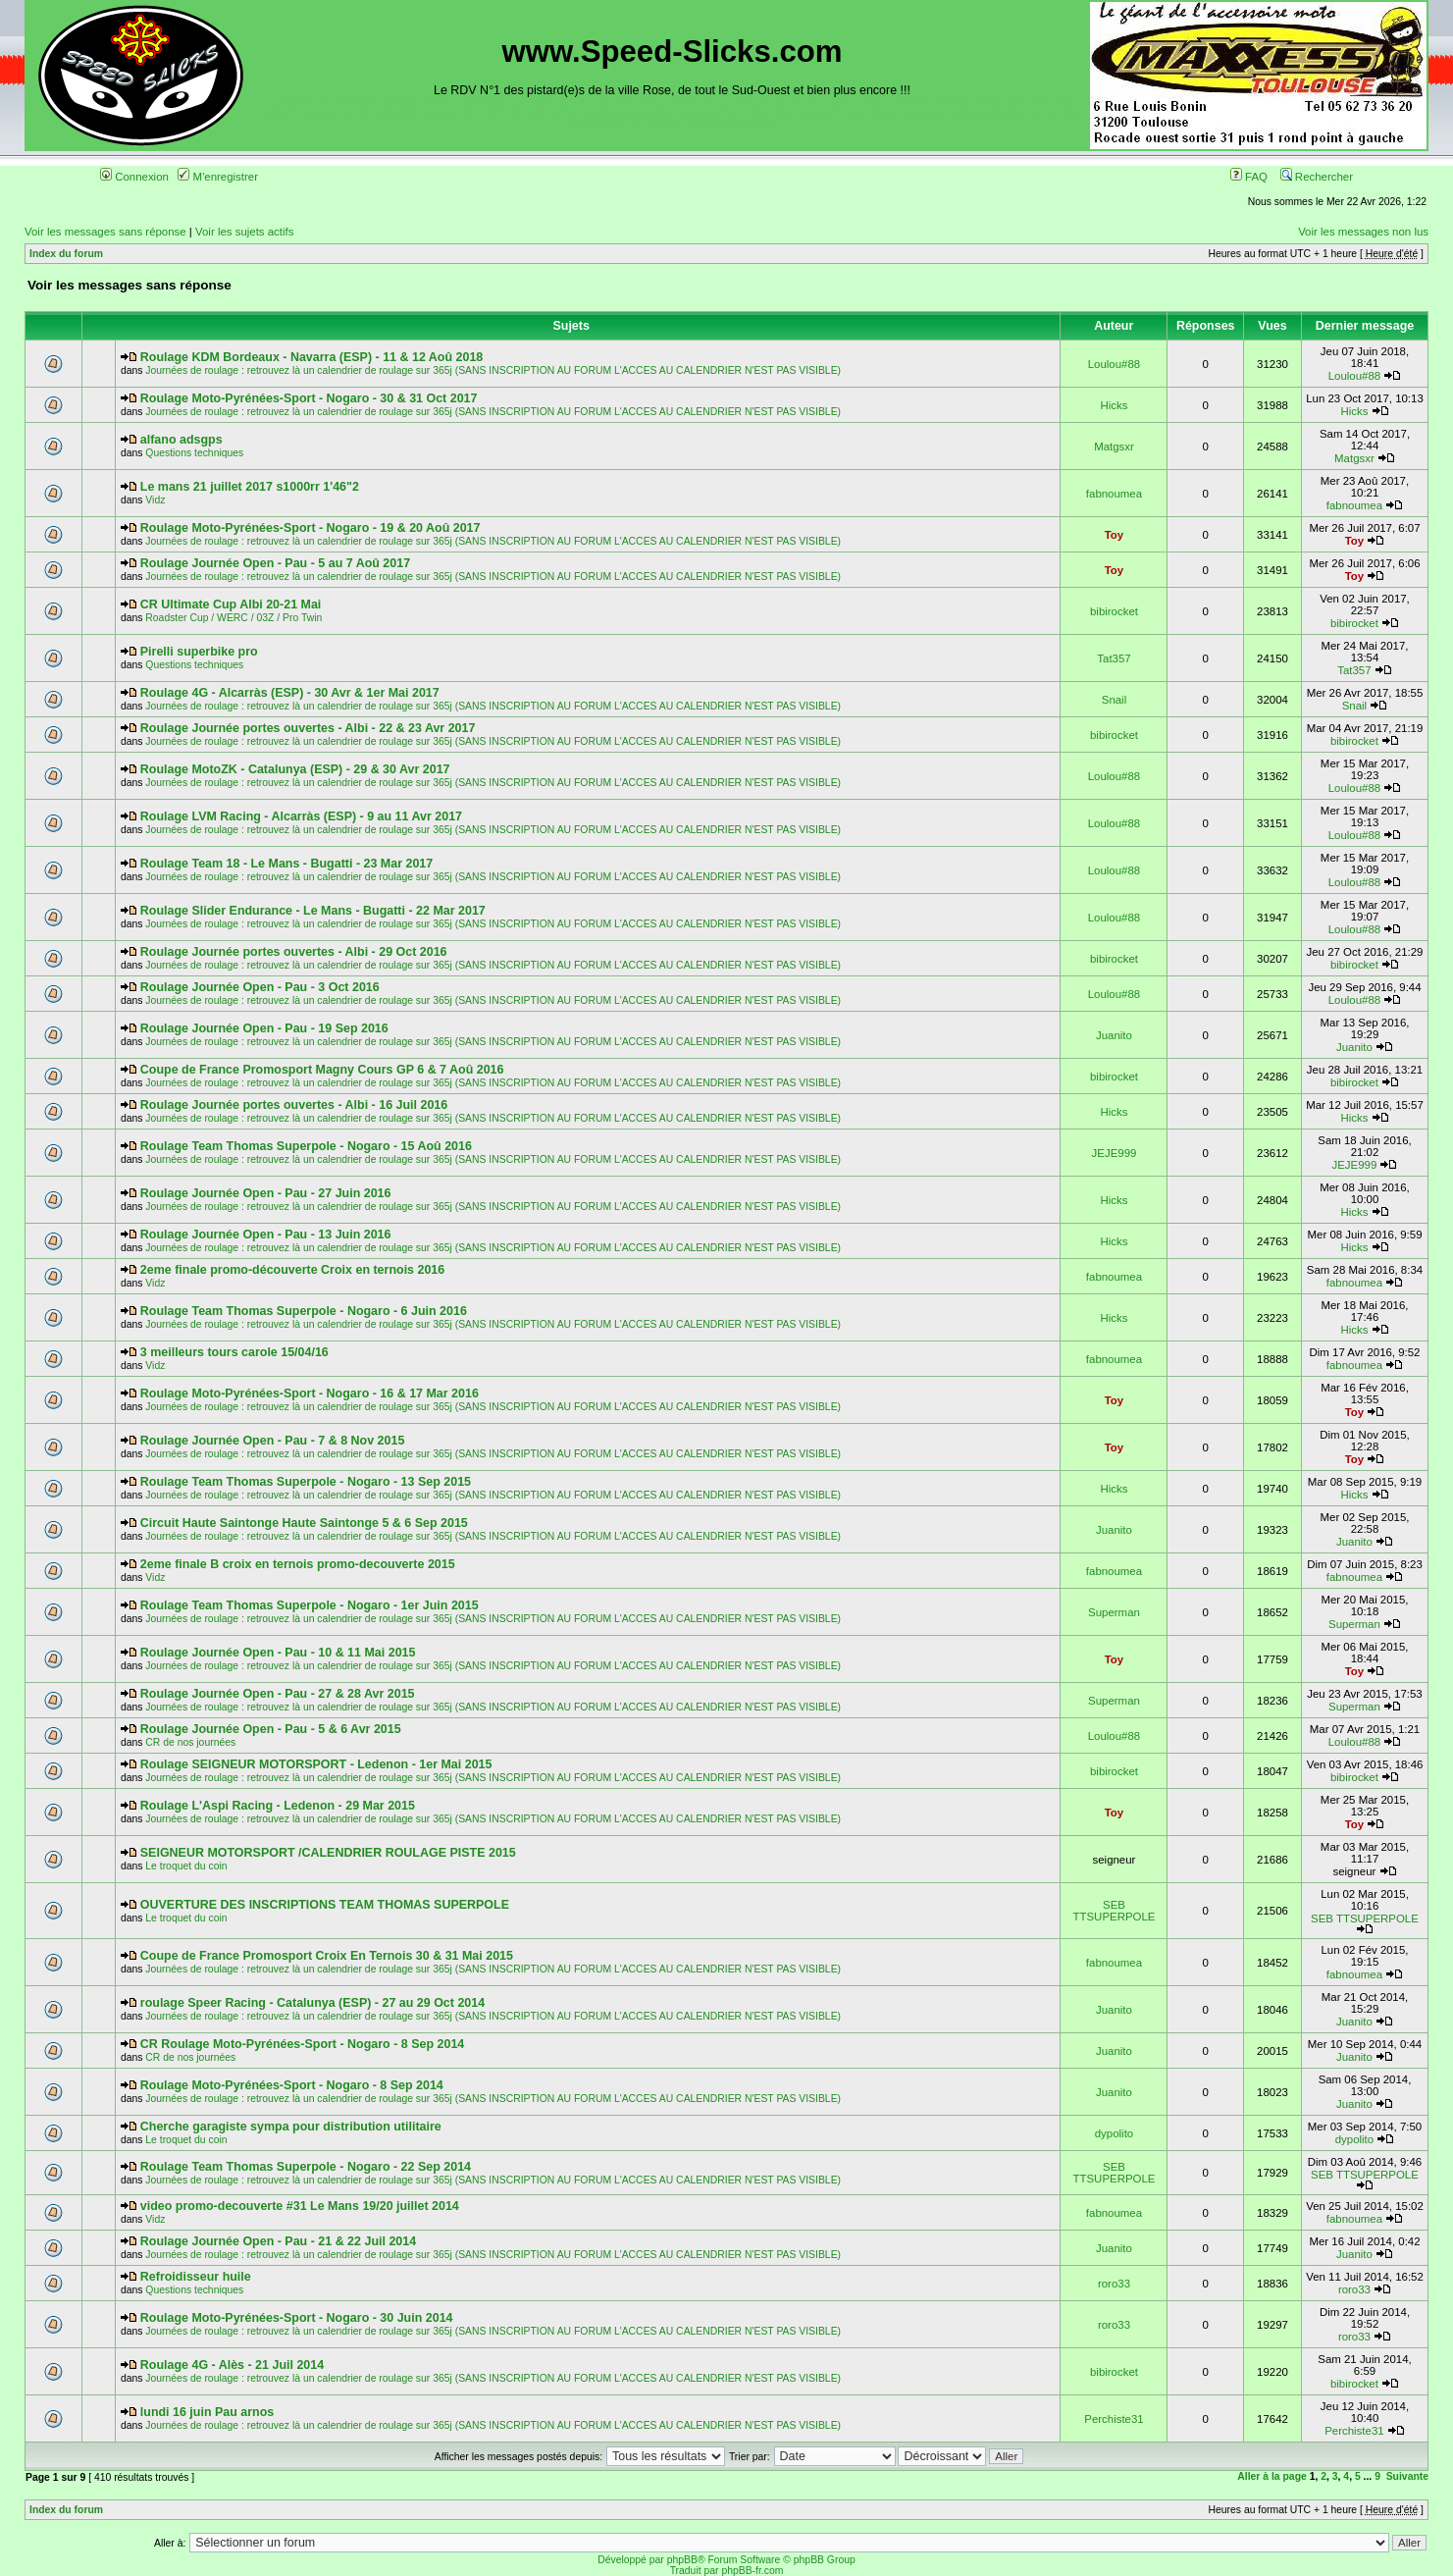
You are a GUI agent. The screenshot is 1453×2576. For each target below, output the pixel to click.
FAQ (1249, 177)
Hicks (1113, 405)
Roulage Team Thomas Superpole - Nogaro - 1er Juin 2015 (309, 1605)
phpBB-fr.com (752, 2570)
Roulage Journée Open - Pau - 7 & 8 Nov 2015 (272, 1440)
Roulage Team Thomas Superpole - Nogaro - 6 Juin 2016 (303, 1311)
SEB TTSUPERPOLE (1114, 1910)
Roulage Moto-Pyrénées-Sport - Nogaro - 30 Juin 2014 (296, 2318)
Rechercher (1316, 177)
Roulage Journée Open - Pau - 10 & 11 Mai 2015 (278, 1652)
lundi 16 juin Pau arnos (207, 2412)
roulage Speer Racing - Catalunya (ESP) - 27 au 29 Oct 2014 (312, 2003)
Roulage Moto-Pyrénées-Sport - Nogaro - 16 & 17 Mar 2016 (309, 1393)
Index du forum (66, 253)
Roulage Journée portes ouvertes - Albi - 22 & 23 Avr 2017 (308, 728)
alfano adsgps (181, 440)
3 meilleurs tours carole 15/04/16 (234, 1352)
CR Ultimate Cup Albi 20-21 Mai (231, 604)
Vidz (155, 500)
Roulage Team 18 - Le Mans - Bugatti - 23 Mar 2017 (286, 863)
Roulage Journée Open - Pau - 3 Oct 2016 (260, 987)
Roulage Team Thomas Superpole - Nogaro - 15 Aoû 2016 (306, 1146)
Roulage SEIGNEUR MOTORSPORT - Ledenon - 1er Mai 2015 (316, 1764)
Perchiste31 (1113, 2419)
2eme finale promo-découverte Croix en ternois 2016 (292, 1270)
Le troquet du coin (186, 1866)
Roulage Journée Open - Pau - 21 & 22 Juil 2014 (278, 2241)
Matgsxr (1114, 446)
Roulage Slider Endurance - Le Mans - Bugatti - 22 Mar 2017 (313, 911)
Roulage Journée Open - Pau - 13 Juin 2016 (265, 1234)
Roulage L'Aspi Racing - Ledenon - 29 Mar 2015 (277, 1806)
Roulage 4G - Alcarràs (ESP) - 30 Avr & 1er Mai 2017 (290, 693)
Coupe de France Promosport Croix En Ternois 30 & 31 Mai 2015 (326, 1956)
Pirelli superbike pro (199, 651)
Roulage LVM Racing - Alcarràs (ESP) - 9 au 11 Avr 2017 (301, 816)
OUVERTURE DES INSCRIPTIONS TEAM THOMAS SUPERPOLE (324, 1905)
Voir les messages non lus (1363, 231)
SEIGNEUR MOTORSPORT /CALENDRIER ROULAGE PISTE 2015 (328, 1853)
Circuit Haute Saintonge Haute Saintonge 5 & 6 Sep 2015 (304, 1523)
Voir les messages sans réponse (105, 231)
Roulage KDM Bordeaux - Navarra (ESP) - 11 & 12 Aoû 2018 (311, 357)
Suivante (1407, 2476)
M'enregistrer (218, 177)
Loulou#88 (1114, 364)
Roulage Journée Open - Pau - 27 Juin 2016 (265, 1193)
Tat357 (1113, 658)
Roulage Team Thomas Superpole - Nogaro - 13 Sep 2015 (305, 1482)
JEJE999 (1114, 1153)
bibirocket (1114, 611)
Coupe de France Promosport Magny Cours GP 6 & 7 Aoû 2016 (322, 1070)
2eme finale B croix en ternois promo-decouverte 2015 (297, 1564)
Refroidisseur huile (195, 2277)
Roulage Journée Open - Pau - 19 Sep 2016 (264, 1028)
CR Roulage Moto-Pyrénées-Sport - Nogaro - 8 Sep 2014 (302, 2044)
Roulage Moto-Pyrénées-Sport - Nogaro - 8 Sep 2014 (291, 2085)
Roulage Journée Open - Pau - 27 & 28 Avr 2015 (277, 1694)
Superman (1114, 1612)
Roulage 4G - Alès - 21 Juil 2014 (232, 2365)
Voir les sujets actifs (244, 231)
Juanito (1114, 1035)
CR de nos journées (190, 1742)
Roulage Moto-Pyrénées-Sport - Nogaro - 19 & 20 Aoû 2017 (310, 528)
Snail (1114, 700)
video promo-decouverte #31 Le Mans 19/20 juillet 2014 (299, 2206)
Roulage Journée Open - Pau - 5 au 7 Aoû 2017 (275, 563)
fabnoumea (1114, 493)
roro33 (1114, 2283)
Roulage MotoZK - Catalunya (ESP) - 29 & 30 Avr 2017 (295, 769)
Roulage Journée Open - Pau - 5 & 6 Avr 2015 (270, 1729)
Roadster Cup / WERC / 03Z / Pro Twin (233, 617)
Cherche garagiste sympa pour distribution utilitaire (290, 2126)
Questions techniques (194, 452)
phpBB (682, 2559)
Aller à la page (1271, 2476)
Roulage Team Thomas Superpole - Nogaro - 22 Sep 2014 (305, 2167)
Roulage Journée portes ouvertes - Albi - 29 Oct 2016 (293, 952)
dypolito (1114, 2133)
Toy (1114, 535)
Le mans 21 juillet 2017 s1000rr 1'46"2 (249, 487)
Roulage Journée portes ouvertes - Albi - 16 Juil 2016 (293, 1105)
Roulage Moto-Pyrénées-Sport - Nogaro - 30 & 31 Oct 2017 (309, 398)
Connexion (134, 177)
